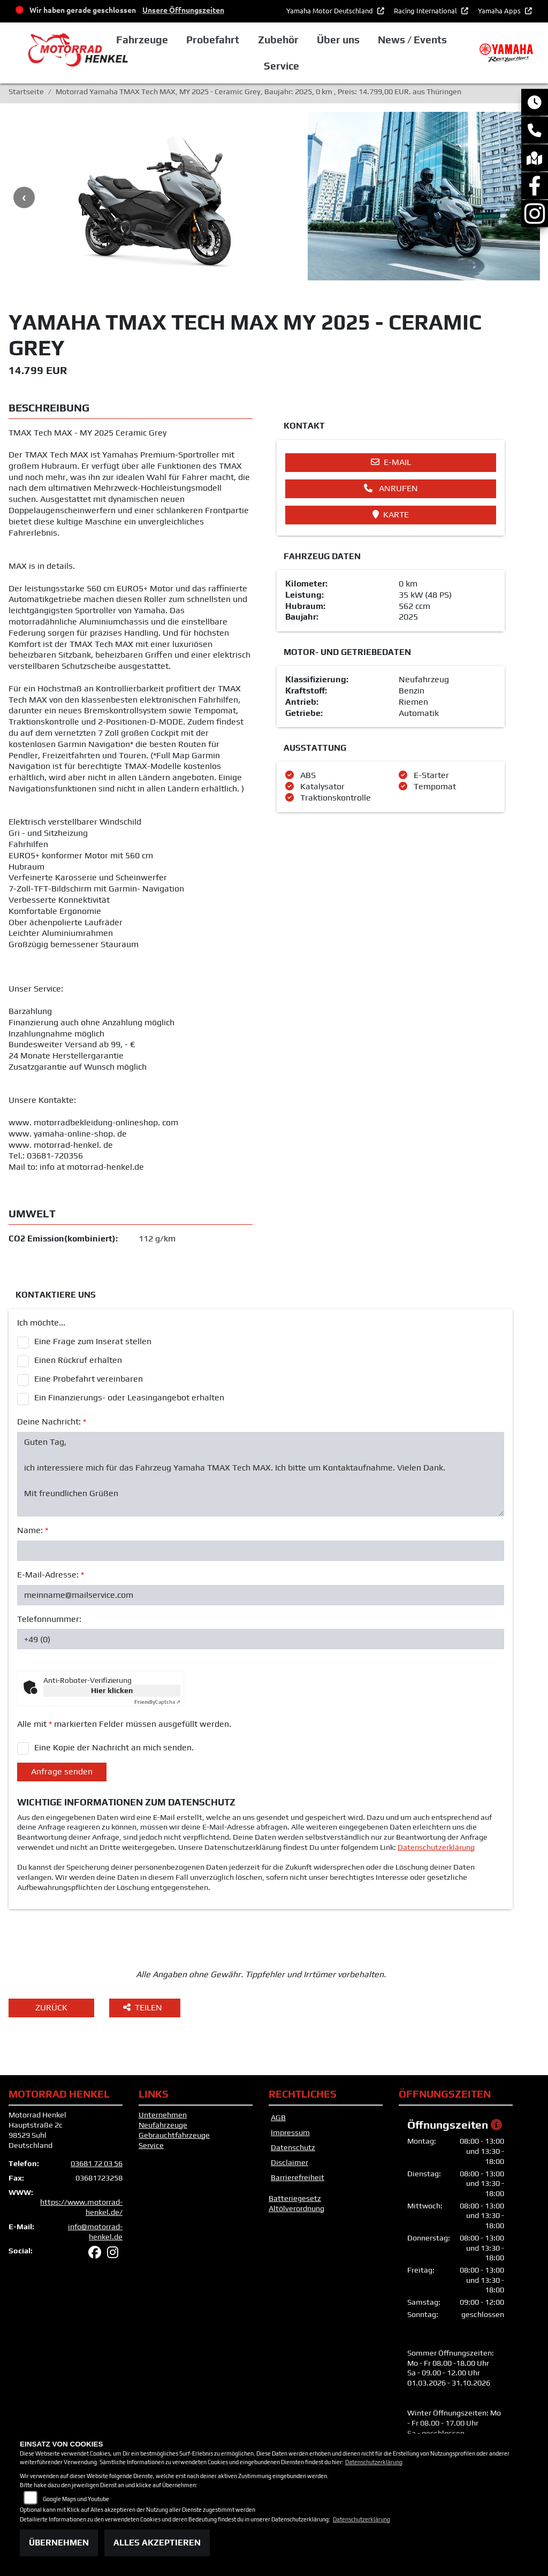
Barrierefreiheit (297, 2177)
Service (151, 2145)
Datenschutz (293, 2147)
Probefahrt (242, 39)
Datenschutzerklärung (436, 1847)
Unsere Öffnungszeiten (183, 9)
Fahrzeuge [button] (172, 39)
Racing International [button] (426, 10)
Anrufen (391, 488)
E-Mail (391, 462)
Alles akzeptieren (157, 2542)
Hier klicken (112, 1690)
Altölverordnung (296, 2208)
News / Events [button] (440, 39)
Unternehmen (163, 2114)
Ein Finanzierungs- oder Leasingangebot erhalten (129, 1397)
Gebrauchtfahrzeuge (174, 2135)
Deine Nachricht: (51, 1421)
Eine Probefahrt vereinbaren (88, 1379)
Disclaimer (289, 2162)
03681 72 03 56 (97, 2163)
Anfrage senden (62, 1771)
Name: (32, 1530)
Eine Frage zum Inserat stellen (92, 1341)
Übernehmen (59, 2542)
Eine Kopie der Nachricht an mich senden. (114, 1747)
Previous (24, 197)
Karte (390, 514)
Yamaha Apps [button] (500, 10)
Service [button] (310, 66)
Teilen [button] (143, 2007)
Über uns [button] (366, 39)
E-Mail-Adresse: (50, 1574)
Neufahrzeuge (163, 2125)
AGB (278, 2117)
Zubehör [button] (306, 39)
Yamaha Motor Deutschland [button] (330, 10)
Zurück (51, 2007)
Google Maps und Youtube (76, 2499)
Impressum (290, 2132)
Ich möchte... (41, 1322)
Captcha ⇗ (157, 1702)
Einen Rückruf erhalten (78, 1360)
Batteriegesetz (295, 2198)
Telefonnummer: (49, 1619)
